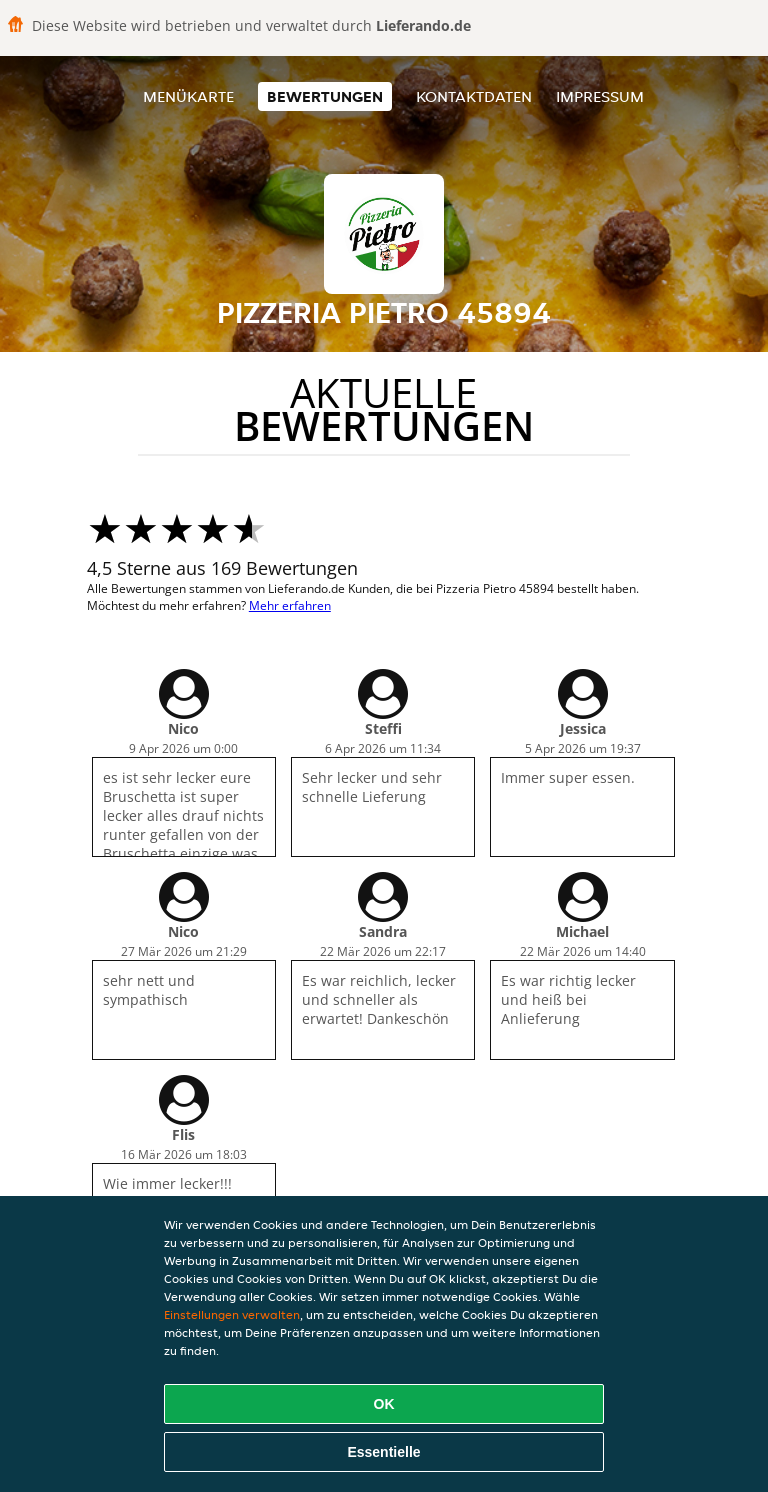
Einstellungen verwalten (232, 1314)
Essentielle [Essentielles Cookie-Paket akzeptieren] (383, 1452)
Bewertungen (325, 96)
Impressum (600, 96)
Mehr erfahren (290, 605)
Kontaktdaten (474, 96)
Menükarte (188, 96)
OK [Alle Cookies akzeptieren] (384, 1404)
